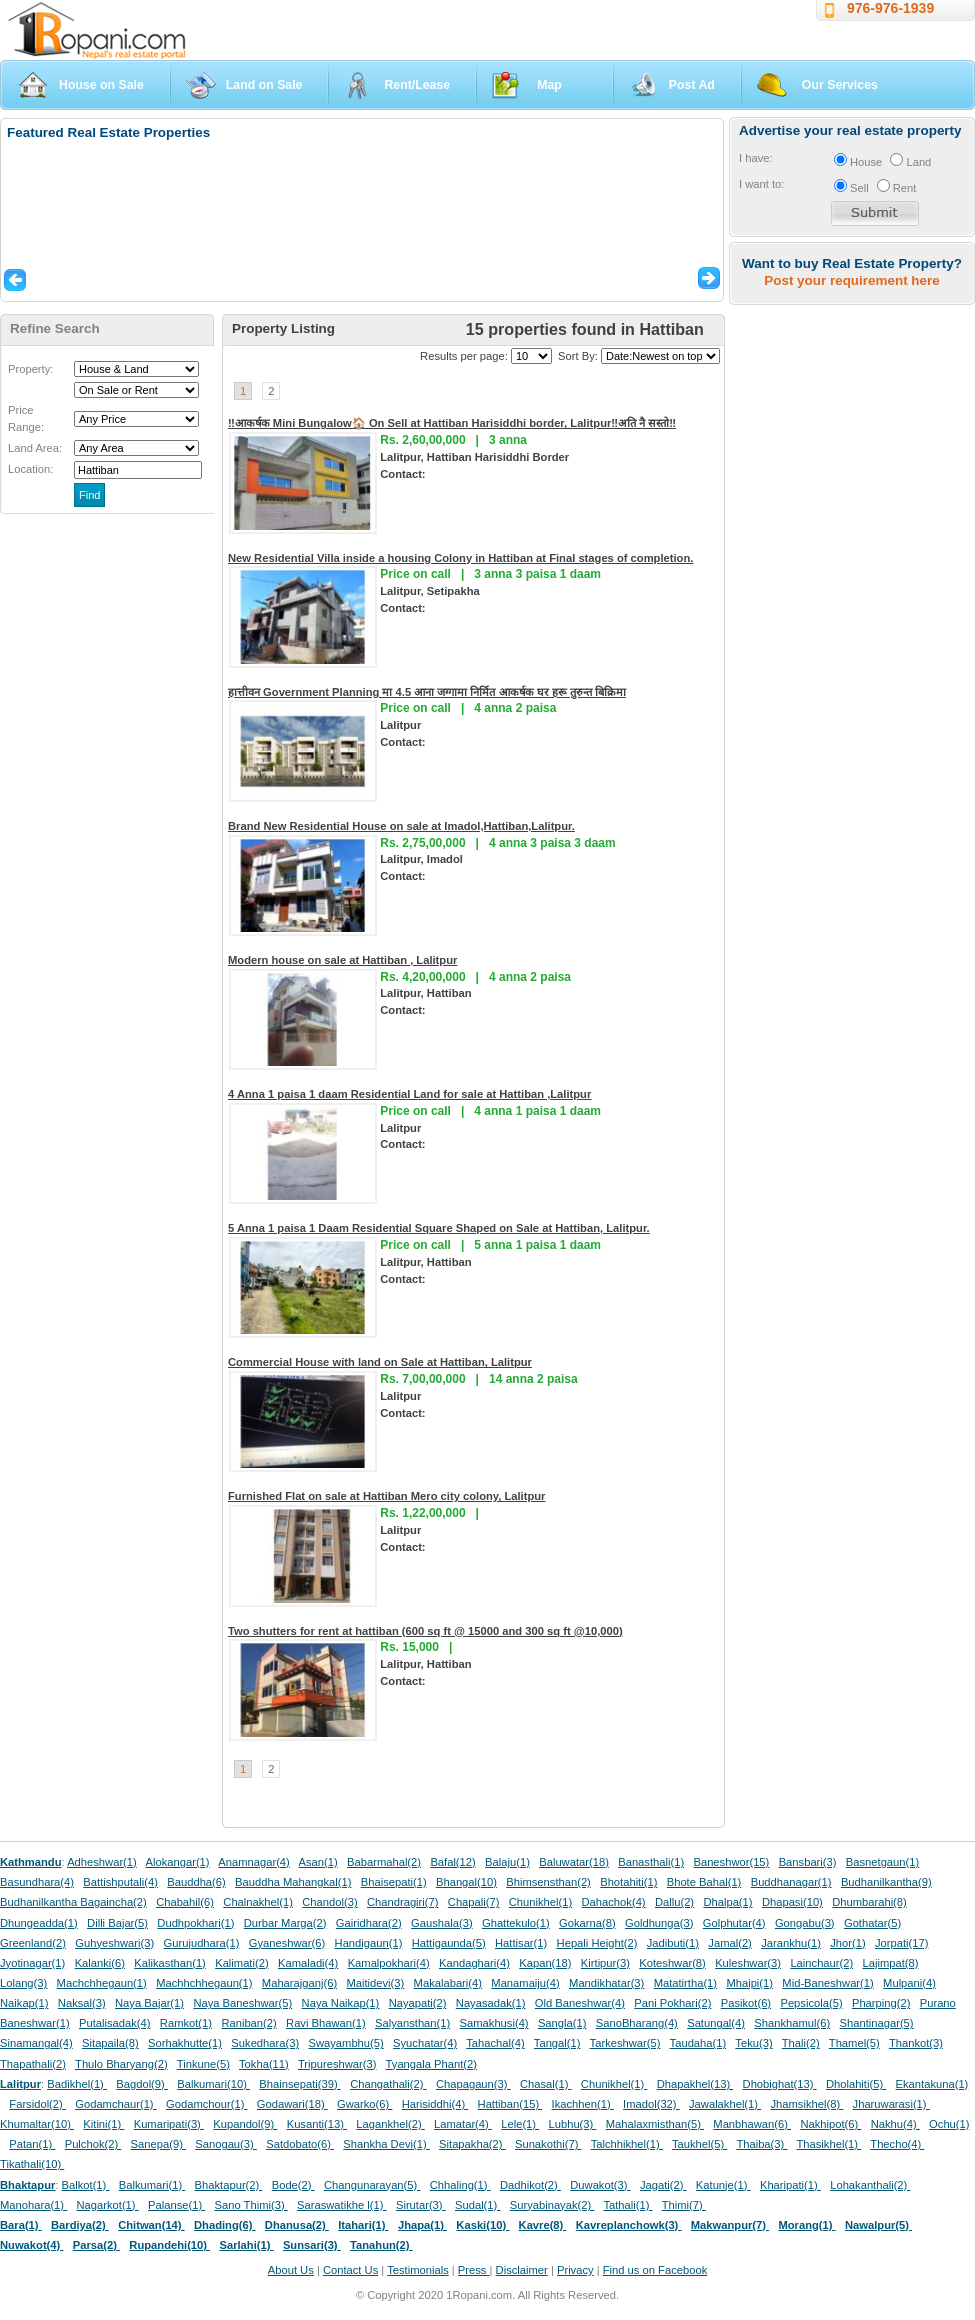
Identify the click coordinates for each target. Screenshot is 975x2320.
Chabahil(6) (185, 1902)
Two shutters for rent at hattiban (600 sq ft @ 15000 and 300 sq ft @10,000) (425, 1631)
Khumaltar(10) (37, 2124)
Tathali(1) (627, 2205)
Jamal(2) (730, 1943)
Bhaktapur (27, 2185)
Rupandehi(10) (169, 2245)
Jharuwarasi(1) (891, 2104)
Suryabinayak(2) (552, 2205)
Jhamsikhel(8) (806, 2104)
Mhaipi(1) (749, 1983)
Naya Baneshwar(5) (242, 2003)
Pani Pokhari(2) (672, 2003)
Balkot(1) (86, 2185)
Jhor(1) (847, 1943)
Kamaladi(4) (308, 1963)
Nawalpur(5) (878, 2225)
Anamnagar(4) (254, 1862)
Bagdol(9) (142, 2084)
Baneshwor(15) (731, 1862)
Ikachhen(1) (583, 2104)
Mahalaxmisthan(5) (655, 2124)
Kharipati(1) (790, 2185)
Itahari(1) (363, 2225)
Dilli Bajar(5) (117, 1923)
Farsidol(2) (37, 2104)
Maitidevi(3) (375, 1983)
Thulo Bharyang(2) (121, 2064)
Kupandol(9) (245, 2124)
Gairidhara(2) (369, 1923)
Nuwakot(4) (31, 2245)
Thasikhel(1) (829, 2144)
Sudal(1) (477, 2205)
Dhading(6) (225, 2225)
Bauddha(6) (196, 1882)
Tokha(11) (264, 2064)
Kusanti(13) (317, 2124)
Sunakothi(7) (548, 2144)
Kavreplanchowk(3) (629, 2225)
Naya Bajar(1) (149, 2003)
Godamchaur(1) (115, 2104)
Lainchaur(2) (821, 1963)
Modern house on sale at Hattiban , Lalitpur (342, 960)
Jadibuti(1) (673, 1943)
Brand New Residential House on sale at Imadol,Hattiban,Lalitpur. (401, 826)
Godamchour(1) (206, 2104)
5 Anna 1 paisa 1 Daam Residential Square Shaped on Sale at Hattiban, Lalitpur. (439, 1228)
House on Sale (101, 85)
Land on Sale (264, 85)
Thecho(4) (897, 2144)
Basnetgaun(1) (882, 1862)
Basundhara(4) (37, 1882)
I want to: (761, 184)
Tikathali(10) (32, 2164)
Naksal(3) (82, 2003)
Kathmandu (31, 1862)
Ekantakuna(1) (932, 2084)
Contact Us (350, 2270)
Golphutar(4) (734, 1923)
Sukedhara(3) (265, 2043)
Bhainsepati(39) (299, 2084)
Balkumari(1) (152, 2185)
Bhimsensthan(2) (548, 1882)
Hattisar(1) (521, 1943)
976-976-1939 (890, 8)
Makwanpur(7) (730, 2225)
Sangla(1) (562, 2023)
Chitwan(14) (151, 2225)
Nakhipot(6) (830, 2124)
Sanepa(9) (158, 2144)
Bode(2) (293, 2185)
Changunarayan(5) (372, 2185)
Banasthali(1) (651, 1862)
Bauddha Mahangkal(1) (293, 1882)
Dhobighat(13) (780, 2084)
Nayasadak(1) (491, 2003)
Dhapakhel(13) (695, 2084)
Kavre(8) (543, 2225)
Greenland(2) (33, 1943)
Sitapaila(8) (110, 2043)
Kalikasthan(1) (170, 1963)
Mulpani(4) (909, 1983)
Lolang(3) (23, 1983)
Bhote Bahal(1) (704, 1882)
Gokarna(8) (587, 1923)
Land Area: (35, 448)
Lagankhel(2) (390, 2124)
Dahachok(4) (614, 1902)
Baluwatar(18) (574, 1862)
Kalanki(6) (100, 1963)
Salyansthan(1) (412, 2023)
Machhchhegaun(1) (204, 1983)
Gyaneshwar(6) (287, 1943)
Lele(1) (520, 2124)
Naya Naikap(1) (341, 2003)
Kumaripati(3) (169, 2124)
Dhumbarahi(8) (869, 1902)
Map (549, 85)
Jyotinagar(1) (32, 1963)
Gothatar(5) (872, 1923)
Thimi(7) (684, 2205)
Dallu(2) (674, 1902)
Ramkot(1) (186, 2023)
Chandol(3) (329, 1902)
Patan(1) (32, 2144)
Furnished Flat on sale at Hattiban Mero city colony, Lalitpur (386, 1496)
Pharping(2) (881, 2003)
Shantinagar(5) (877, 2023)
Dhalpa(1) (727, 1902)
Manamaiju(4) (525, 1983)
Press (474, 2270)
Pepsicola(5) (811, 2003)
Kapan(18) (545, 1963)
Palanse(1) (176, 2205)
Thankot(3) (916, 2043)
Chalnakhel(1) (258, 1902)
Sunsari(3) (312, 2245)
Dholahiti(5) (856, 2084)
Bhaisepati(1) (394, 1882)
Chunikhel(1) (540, 1902)
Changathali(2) (388, 2084)
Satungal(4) (716, 2023)
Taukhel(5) (699, 2144)
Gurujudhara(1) (202, 1943)
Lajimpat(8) (891, 1963)
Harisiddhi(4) (435, 2104)
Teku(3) (753, 2043)
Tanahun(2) (381, 2245)
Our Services (840, 85)
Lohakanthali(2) (870, 2185)
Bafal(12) (452, 1862)
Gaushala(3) (442, 1923)
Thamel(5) (854, 2043)
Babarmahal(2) (384, 1862)
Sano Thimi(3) (251, 2205)
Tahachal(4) (495, 2043)
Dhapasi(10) (792, 1902)
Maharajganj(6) (299, 1983)
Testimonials (418, 2270)
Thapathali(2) (33, 2064)
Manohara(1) (33, 2205)
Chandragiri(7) (403, 1902)
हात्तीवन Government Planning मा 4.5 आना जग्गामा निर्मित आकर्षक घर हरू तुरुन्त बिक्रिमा (427, 692)
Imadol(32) (651, 2104)
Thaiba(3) (761, 2144)
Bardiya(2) (80, 2225)
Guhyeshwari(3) (114, 1943)
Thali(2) (801, 2043)
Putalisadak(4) (115, 2023)
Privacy (575, 2270)
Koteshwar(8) (672, 1963)
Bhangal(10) (466, 1882)
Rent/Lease (417, 85)
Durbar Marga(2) (285, 1923)
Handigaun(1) (369, 1943)
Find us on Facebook (655, 2270)
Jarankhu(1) (791, 1943)
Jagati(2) (663, 2185)
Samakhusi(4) (494, 2023)
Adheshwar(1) (102, 1862)
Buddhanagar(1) (791, 1882)
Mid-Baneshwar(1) (827, 1983)
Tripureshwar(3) (337, 2064)
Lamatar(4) (463, 2124)
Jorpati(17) (901, 1943)
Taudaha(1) (698, 2043)
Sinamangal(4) (36, 2043)
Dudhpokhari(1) (195, 1923)
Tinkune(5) (203, 2064)
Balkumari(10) (213, 2084)
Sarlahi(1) (246, 2245)
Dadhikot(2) (530, 2185)
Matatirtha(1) (685, 1983)
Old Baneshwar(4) (580, 2003)
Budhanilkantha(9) (886, 1882)
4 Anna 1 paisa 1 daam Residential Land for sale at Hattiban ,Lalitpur (409, 1094)
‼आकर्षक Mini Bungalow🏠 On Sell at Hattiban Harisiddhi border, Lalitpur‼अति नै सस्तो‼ (452, 423)
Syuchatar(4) (425, 2043)
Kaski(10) (482, 2225)
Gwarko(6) (364, 2104)
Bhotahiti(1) (628, 1882)
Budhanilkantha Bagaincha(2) (73, 1902)
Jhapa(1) (422, 2225)
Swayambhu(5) (345, 2043)
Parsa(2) (96, 2245)
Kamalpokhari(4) (389, 1963)
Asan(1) (318, 1862)
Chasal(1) (546, 2084)
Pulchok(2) (93, 2144)
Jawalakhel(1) (725, 2104)
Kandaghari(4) (474, 1963)
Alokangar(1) (178, 1862)
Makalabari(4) (448, 1983)
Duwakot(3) (600, 2185)
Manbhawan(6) (752, 2124)
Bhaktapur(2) (229, 2185)
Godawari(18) (292, 2104)
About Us (291, 2270)
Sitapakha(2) (472, 2144)
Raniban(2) (248, 2023)
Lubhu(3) (573, 2124)
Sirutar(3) (421, 2205)
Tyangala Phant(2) (431, 2064)
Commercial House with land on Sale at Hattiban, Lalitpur (380, 1362)
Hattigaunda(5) (449, 1943)
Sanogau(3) (226, 2144)
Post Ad (692, 85)
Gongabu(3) (805, 1923)
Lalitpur (20, 2084)
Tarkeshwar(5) (625, 2043)
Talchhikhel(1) (627, 2144)
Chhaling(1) (460, 2185)
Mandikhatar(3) (606, 1983)
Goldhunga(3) (659, 1923)
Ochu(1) (949, 2124)
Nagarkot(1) (108, 2205)
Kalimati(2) (241, 1963)
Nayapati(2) (418, 2003)
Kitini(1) (103, 2124)
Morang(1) (806, 2225)
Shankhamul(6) (792, 2023)
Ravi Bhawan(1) (326, 2023)
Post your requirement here (851, 280)
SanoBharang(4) (637, 2023)
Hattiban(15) (510, 2104)
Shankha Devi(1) (386, 2144)
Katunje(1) (723, 2185)
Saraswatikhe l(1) (342, 2205)
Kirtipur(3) (605, 1963)
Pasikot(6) (746, 2003)
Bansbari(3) (808, 1862)
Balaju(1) (507, 1862)
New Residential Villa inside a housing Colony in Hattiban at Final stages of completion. (460, 558)
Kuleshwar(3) (748, 1963)
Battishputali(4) (120, 1882)
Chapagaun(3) (473, 2084)
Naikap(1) (24, 2003)
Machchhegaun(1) (102, 1983)
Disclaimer (522, 2270)
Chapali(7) (474, 1902)
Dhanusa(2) (297, 2225)
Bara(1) (21, 2225)
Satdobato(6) (300, 2144)
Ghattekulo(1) (516, 1923)
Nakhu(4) (895, 2124)
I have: (756, 158)
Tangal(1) (557, 2043)
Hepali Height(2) (597, 1943)
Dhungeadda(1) (39, 1923)
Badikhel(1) (77, 2084)
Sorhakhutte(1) (185, 2043)
